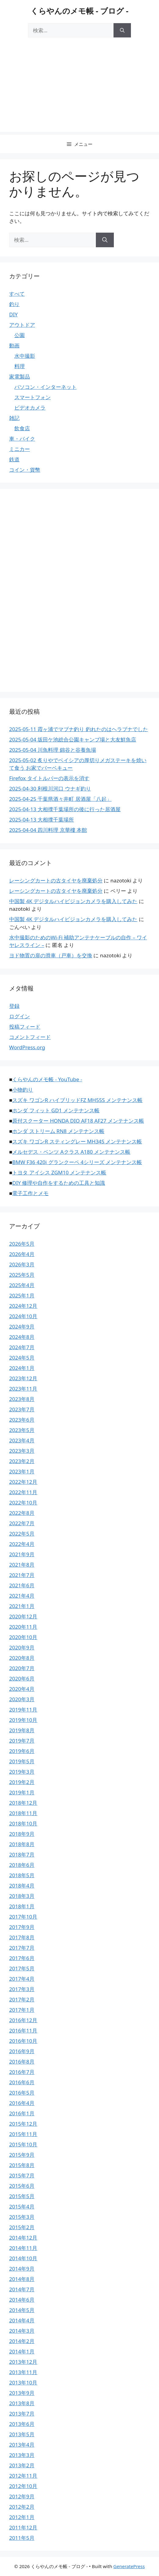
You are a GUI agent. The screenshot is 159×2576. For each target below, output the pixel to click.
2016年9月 (21, 2051)
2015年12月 (23, 2123)
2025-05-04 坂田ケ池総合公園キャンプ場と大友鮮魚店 (72, 739)
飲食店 (22, 428)
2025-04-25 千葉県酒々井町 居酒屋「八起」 (60, 798)
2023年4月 (21, 1440)
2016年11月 (23, 2030)
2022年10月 (23, 1502)
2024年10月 (23, 1316)
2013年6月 (21, 2423)
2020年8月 (21, 1657)
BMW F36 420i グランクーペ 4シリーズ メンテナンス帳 (77, 1162)
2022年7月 (21, 1523)
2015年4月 (21, 2206)
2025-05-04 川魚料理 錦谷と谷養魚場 (52, 749)
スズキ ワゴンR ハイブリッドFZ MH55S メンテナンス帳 (77, 1099)
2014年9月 (21, 2268)
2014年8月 (21, 2278)
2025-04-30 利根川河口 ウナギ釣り (50, 788)
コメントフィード (30, 1036)
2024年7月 (21, 1347)
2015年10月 (23, 2144)
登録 (14, 1005)
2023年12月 (23, 1378)
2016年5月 (21, 2092)
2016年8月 (21, 2061)
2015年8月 (21, 2165)
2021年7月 (21, 1574)
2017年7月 (21, 1947)
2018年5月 (21, 1875)
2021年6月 (21, 1585)
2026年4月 (21, 1254)
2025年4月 (21, 1285)
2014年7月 (21, 2289)
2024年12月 (23, 1305)
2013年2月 (21, 2465)
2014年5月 (21, 2310)
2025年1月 (21, 1295)
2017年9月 (21, 1926)
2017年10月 (23, 1916)
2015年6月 (21, 2185)
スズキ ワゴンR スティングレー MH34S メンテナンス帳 (77, 1141)
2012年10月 (23, 2486)
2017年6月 (21, 1958)
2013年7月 (21, 2413)
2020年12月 (23, 1616)
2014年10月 (23, 2258)
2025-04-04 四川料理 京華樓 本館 (48, 829)
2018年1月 (21, 1906)
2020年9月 (21, 1647)
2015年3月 (21, 2216)
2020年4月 (21, 1688)
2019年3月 (21, 1771)
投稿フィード (24, 1026)
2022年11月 (23, 1492)
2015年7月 (21, 2175)
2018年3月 (21, 1895)
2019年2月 (21, 1782)
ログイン (19, 1016)
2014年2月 (21, 2341)
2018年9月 (21, 1833)
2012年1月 (21, 2517)
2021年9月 (21, 1554)
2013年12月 (23, 2361)
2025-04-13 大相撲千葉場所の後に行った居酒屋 (65, 809)
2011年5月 (21, 2537)
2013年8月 (21, 2403)
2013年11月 (23, 2372)
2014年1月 (21, 2351)
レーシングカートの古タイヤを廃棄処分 (56, 880)
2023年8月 (21, 1398)
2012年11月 (23, 2475)
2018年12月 (23, 1802)
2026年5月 (21, 1243)
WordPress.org (27, 1047)
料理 (19, 366)
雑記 (14, 417)
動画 (14, 345)
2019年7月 (21, 1740)
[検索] (122, 30)
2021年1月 (21, 1606)
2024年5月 (21, 1357)
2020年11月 (23, 1626)
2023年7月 (21, 1409)
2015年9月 (21, 2154)
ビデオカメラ (29, 407)
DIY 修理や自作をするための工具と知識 (58, 1182)
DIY (13, 314)
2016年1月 (21, 2113)
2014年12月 (23, 2237)
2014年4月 (21, 2320)
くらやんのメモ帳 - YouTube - (47, 1079)
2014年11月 (23, 2247)
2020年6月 (21, 1678)
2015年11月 (23, 2134)
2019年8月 (21, 1730)
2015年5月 (21, 2196)
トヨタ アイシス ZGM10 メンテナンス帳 (59, 1172)
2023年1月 (21, 1471)
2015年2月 (21, 2227)
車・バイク (22, 438)
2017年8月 (21, 1937)
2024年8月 (21, 1336)
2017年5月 (21, 1968)
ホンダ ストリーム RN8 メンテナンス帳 (58, 1131)
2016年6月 (21, 2082)
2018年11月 (23, 1813)
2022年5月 (21, 1533)
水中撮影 (24, 355)
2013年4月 (21, 2444)
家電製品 (19, 376)
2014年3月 (21, 2330)
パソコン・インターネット (45, 386)
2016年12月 (23, 2020)
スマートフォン (32, 397)
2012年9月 (21, 2496)
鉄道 (14, 459)
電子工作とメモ (30, 1193)
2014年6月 (21, 2299)
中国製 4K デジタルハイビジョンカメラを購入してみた (73, 901)
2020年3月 (21, 1699)
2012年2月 (21, 2506)
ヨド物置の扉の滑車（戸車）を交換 (50, 955)
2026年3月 (21, 1264)
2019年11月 (23, 1709)
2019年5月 (21, 1761)
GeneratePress (129, 2566)
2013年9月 (21, 2392)
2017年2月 (21, 1999)
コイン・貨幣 (24, 469)
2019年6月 (21, 1750)
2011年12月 (23, 2527)
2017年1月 (21, 2009)
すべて (17, 293)
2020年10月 (23, 1637)
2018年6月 (21, 1864)
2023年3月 (21, 1450)
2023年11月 (23, 1388)
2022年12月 (23, 1481)
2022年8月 (21, 1512)
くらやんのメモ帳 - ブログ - (79, 10)
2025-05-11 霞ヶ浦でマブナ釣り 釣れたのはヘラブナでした (78, 729)
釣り (14, 304)
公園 (19, 335)
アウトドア (22, 324)
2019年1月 (21, 1792)
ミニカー (19, 448)
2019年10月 (23, 1719)
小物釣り (22, 1089)
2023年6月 (21, 1419)
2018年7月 (21, 1854)
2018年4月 (21, 1885)
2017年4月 (21, 1978)
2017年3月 (21, 1989)
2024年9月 (21, 1326)
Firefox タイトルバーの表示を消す (49, 778)
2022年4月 (21, 1543)
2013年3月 (21, 2454)
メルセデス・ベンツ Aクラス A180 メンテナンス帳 (71, 1151)
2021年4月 (21, 1595)
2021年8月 (21, 1564)
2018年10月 (23, 1823)
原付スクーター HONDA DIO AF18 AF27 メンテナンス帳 (78, 1120)
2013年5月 (21, 2434)
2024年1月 (21, 1367)
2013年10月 (23, 2382)
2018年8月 (21, 1844)
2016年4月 (21, 2102)
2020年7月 (21, 1668)
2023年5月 (21, 1430)
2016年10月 (23, 2040)
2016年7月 (21, 2071)
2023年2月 (21, 1461)
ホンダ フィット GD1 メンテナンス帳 (55, 1110)
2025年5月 (21, 1274)
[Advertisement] (79, 89)
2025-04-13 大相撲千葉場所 (41, 819)
